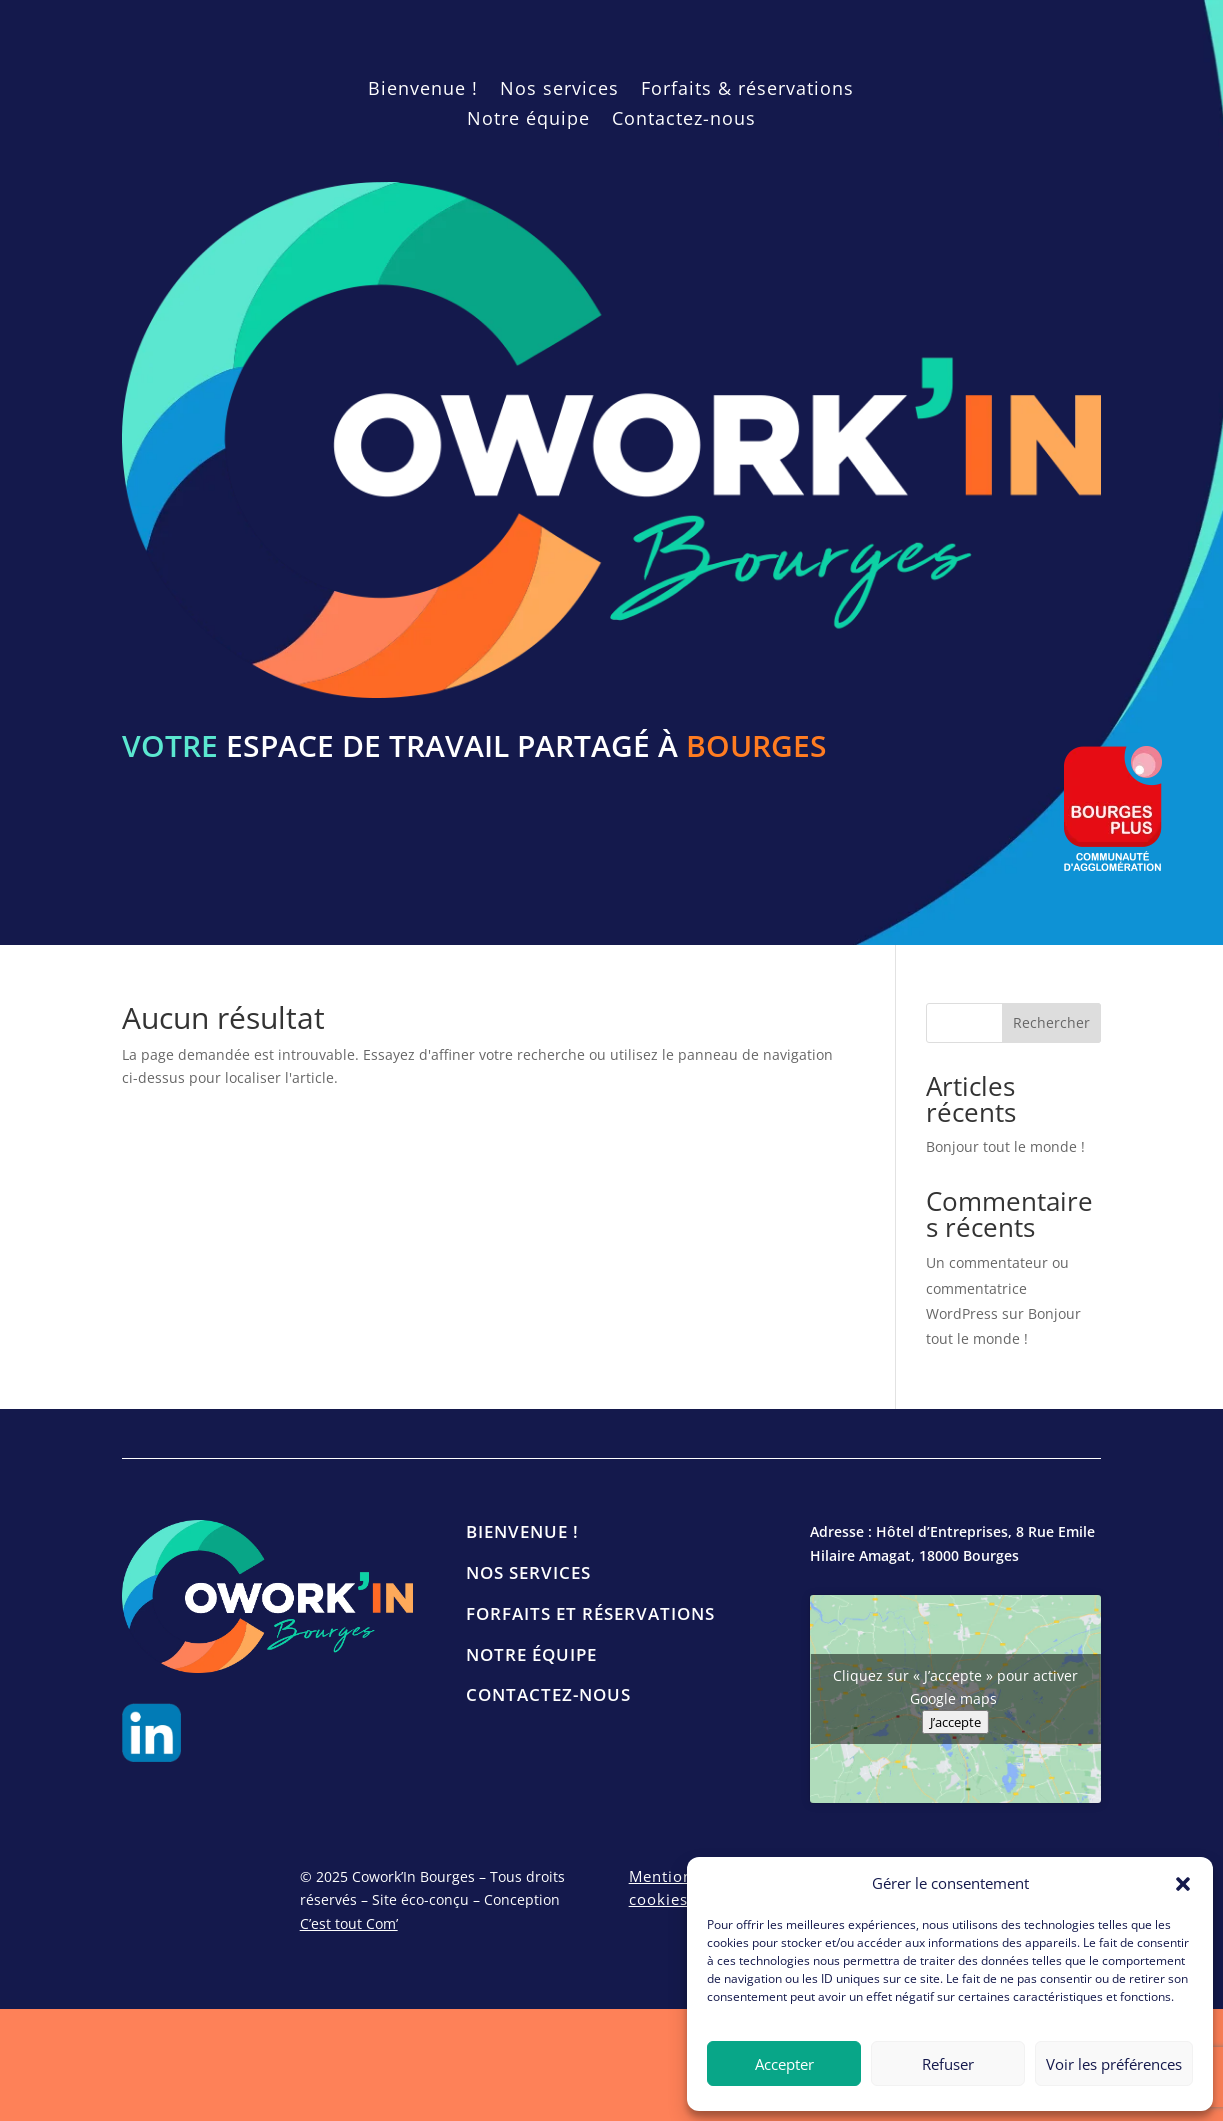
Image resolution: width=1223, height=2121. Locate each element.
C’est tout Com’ (349, 1923)
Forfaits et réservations (590, 1613)
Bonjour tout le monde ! (1005, 1146)
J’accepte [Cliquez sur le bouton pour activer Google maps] (955, 1722)
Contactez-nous (684, 120)
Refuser (948, 2064)
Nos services (559, 90)
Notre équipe (528, 120)
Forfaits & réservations (747, 90)
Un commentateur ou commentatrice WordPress (997, 1287)
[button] (1183, 1884)
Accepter (784, 2064)
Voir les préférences (1114, 2064)
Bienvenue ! (423, 90)
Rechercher (1051, 1022)
